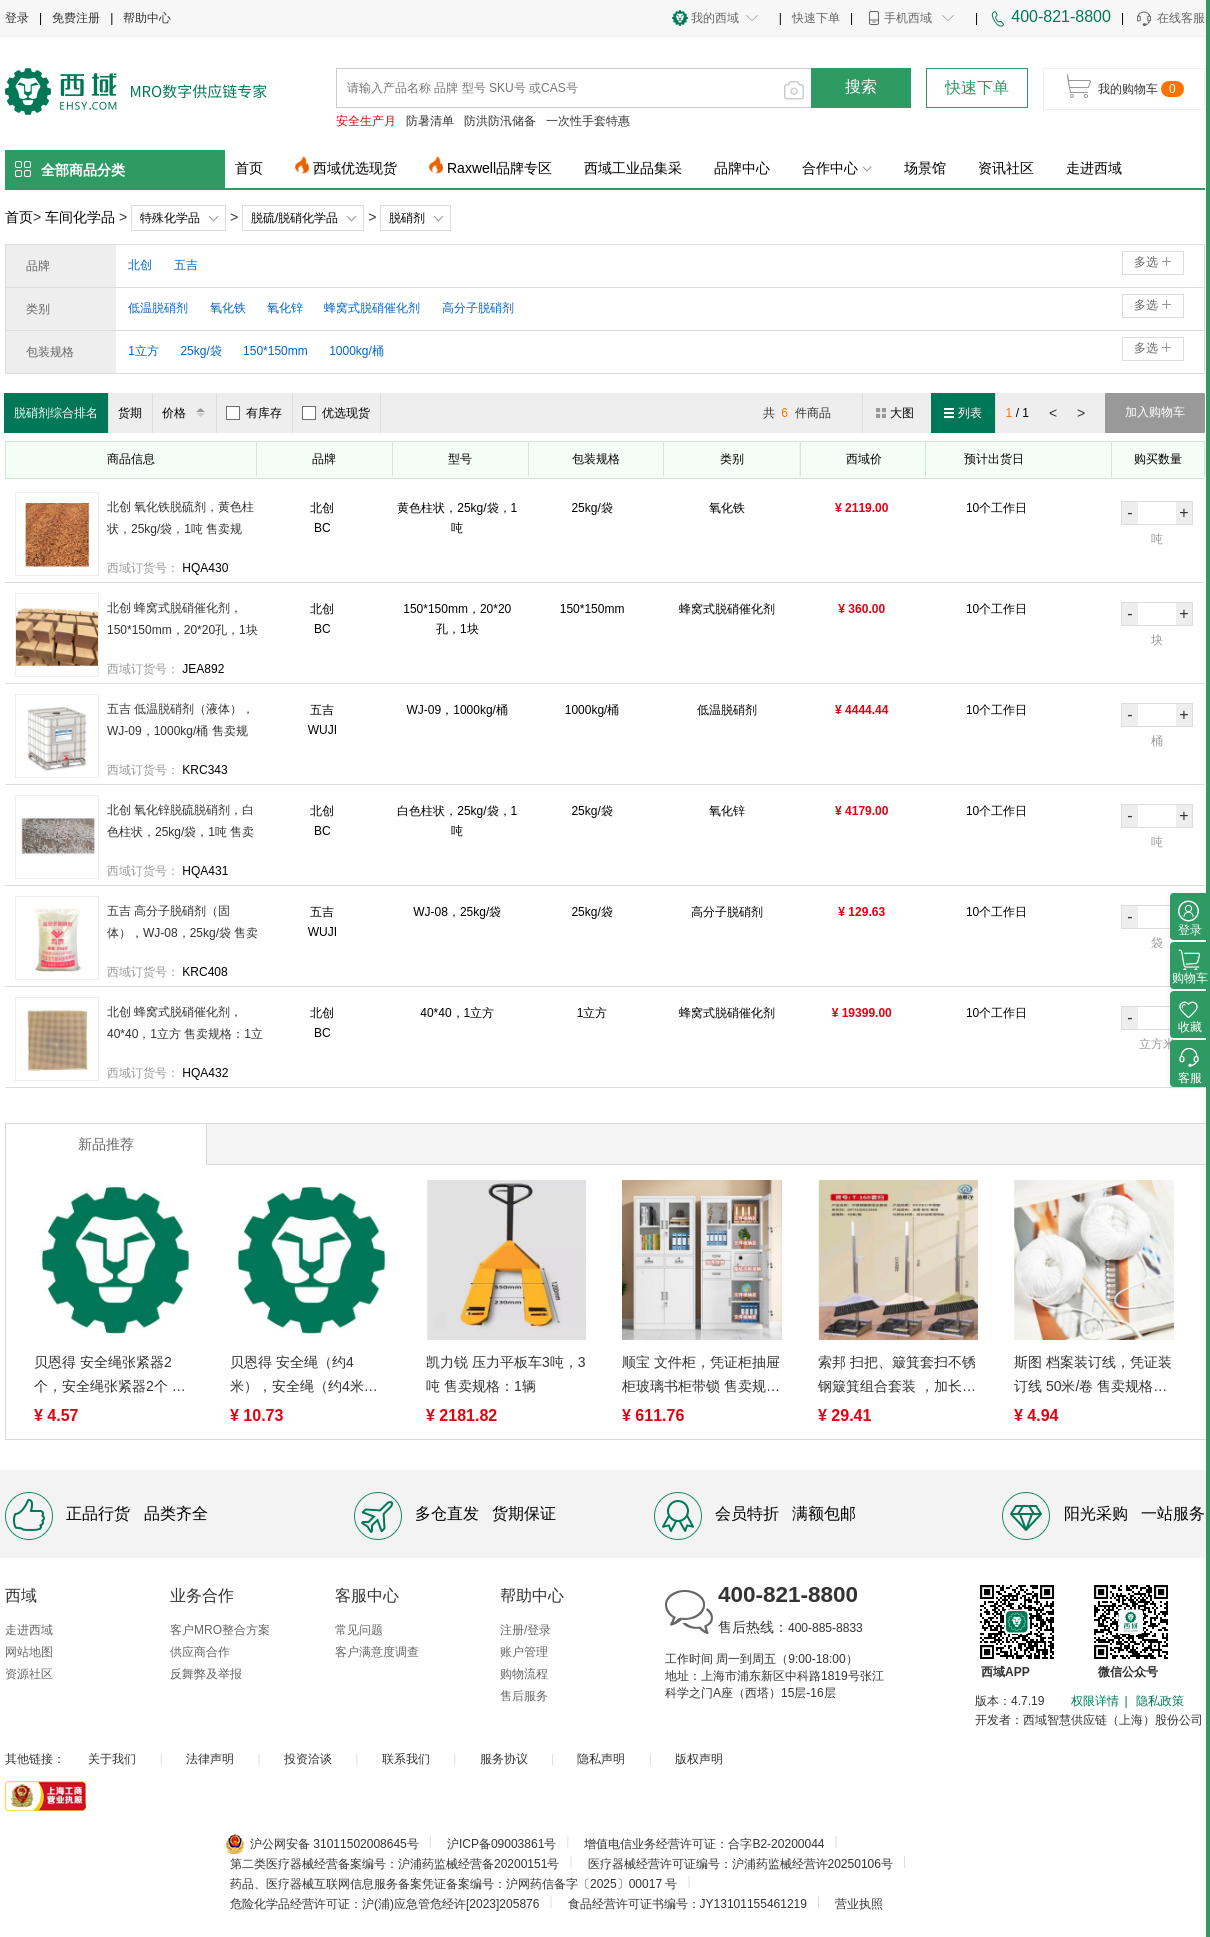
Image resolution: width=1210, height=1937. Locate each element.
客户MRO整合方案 (220, 1630)
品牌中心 (742, 168)
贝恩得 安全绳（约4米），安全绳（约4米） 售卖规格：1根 (304, 1376)
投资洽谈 (308, 1759)
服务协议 (504, 1759)
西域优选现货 (355, 168)
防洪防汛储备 (500, 121)
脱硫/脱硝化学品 (294, 218)
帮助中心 (147, 18)
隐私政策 (1160, 1701)
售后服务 (524, 1696)
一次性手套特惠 (588, 121)
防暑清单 (430, 121)
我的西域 (715, 18)
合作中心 (837, 168)
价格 (186, 413)
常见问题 (359, 1630)
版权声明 (699, 1759)
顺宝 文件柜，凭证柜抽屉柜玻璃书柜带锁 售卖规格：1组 (701, 1376)
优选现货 (336, 413)
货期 (130, 413)
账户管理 (524, 1652)
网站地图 (29, 1652)
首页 (249, 168)
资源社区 (29, 1674)
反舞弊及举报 (206, 1674)
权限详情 (1095, 1701)
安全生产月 (366, 121)
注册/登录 (525, 1630)
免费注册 (76, 18)
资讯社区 (1006, 168)
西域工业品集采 (633, 168)
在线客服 (1169, 19)
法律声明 (210, 1759)
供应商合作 (200, 1652)
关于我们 (112, 1759)
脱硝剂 (407, 218)
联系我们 (406, 1759)
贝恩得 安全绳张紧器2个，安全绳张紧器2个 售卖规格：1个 (110, 1376)
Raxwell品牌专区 (499, 168)
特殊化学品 (170, 218)
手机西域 (908, 18)
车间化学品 (80, 217)
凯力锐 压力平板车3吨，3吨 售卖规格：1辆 (505, 1374)
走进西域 (1094, 168)
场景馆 (925, 168)
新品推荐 (106, 1144)
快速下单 (816, 18)
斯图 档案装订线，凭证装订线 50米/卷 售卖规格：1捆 (1093, 1376)
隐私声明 (601, 1759)
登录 (17, 18)
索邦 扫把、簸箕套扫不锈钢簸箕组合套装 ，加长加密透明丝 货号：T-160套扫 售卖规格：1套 (897, 1376)
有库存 (254, 413)
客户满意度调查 (377, 1652)
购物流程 (524, 1674)
